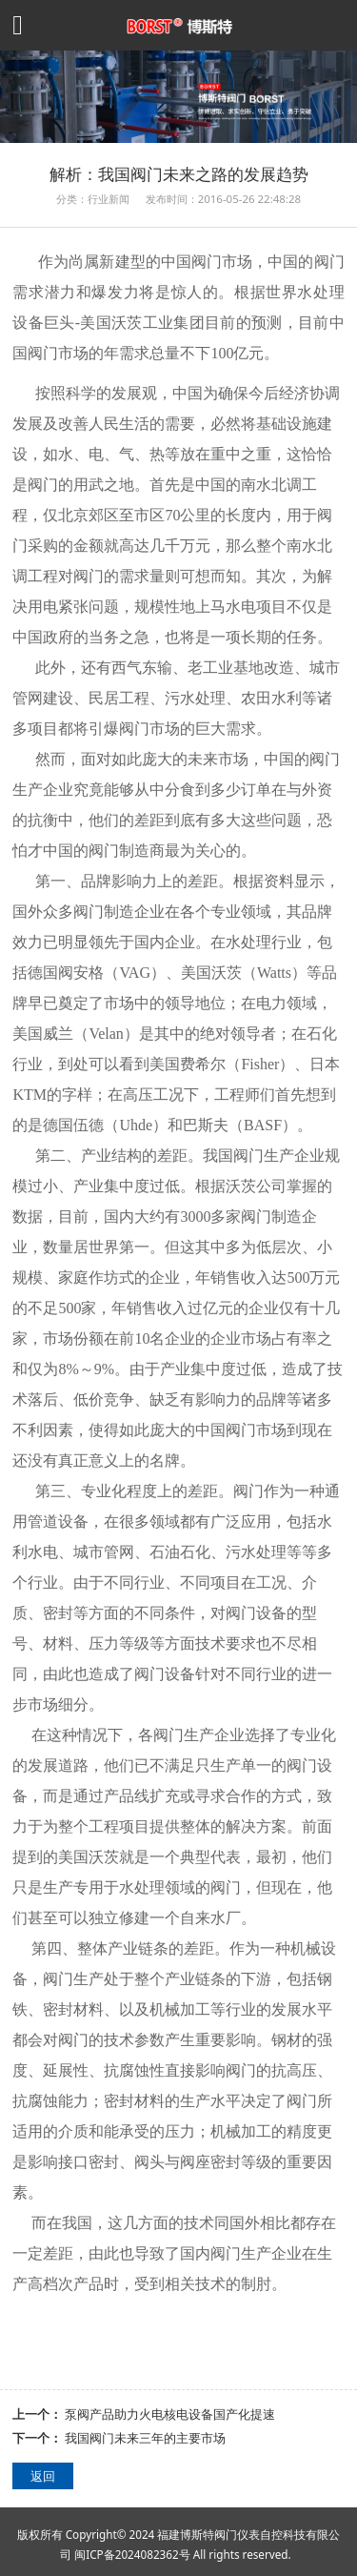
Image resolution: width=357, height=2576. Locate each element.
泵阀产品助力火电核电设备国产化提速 (170, 2414)
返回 (42, 2476)
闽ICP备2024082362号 (132, 2554)
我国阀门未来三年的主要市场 (145, 2437)
